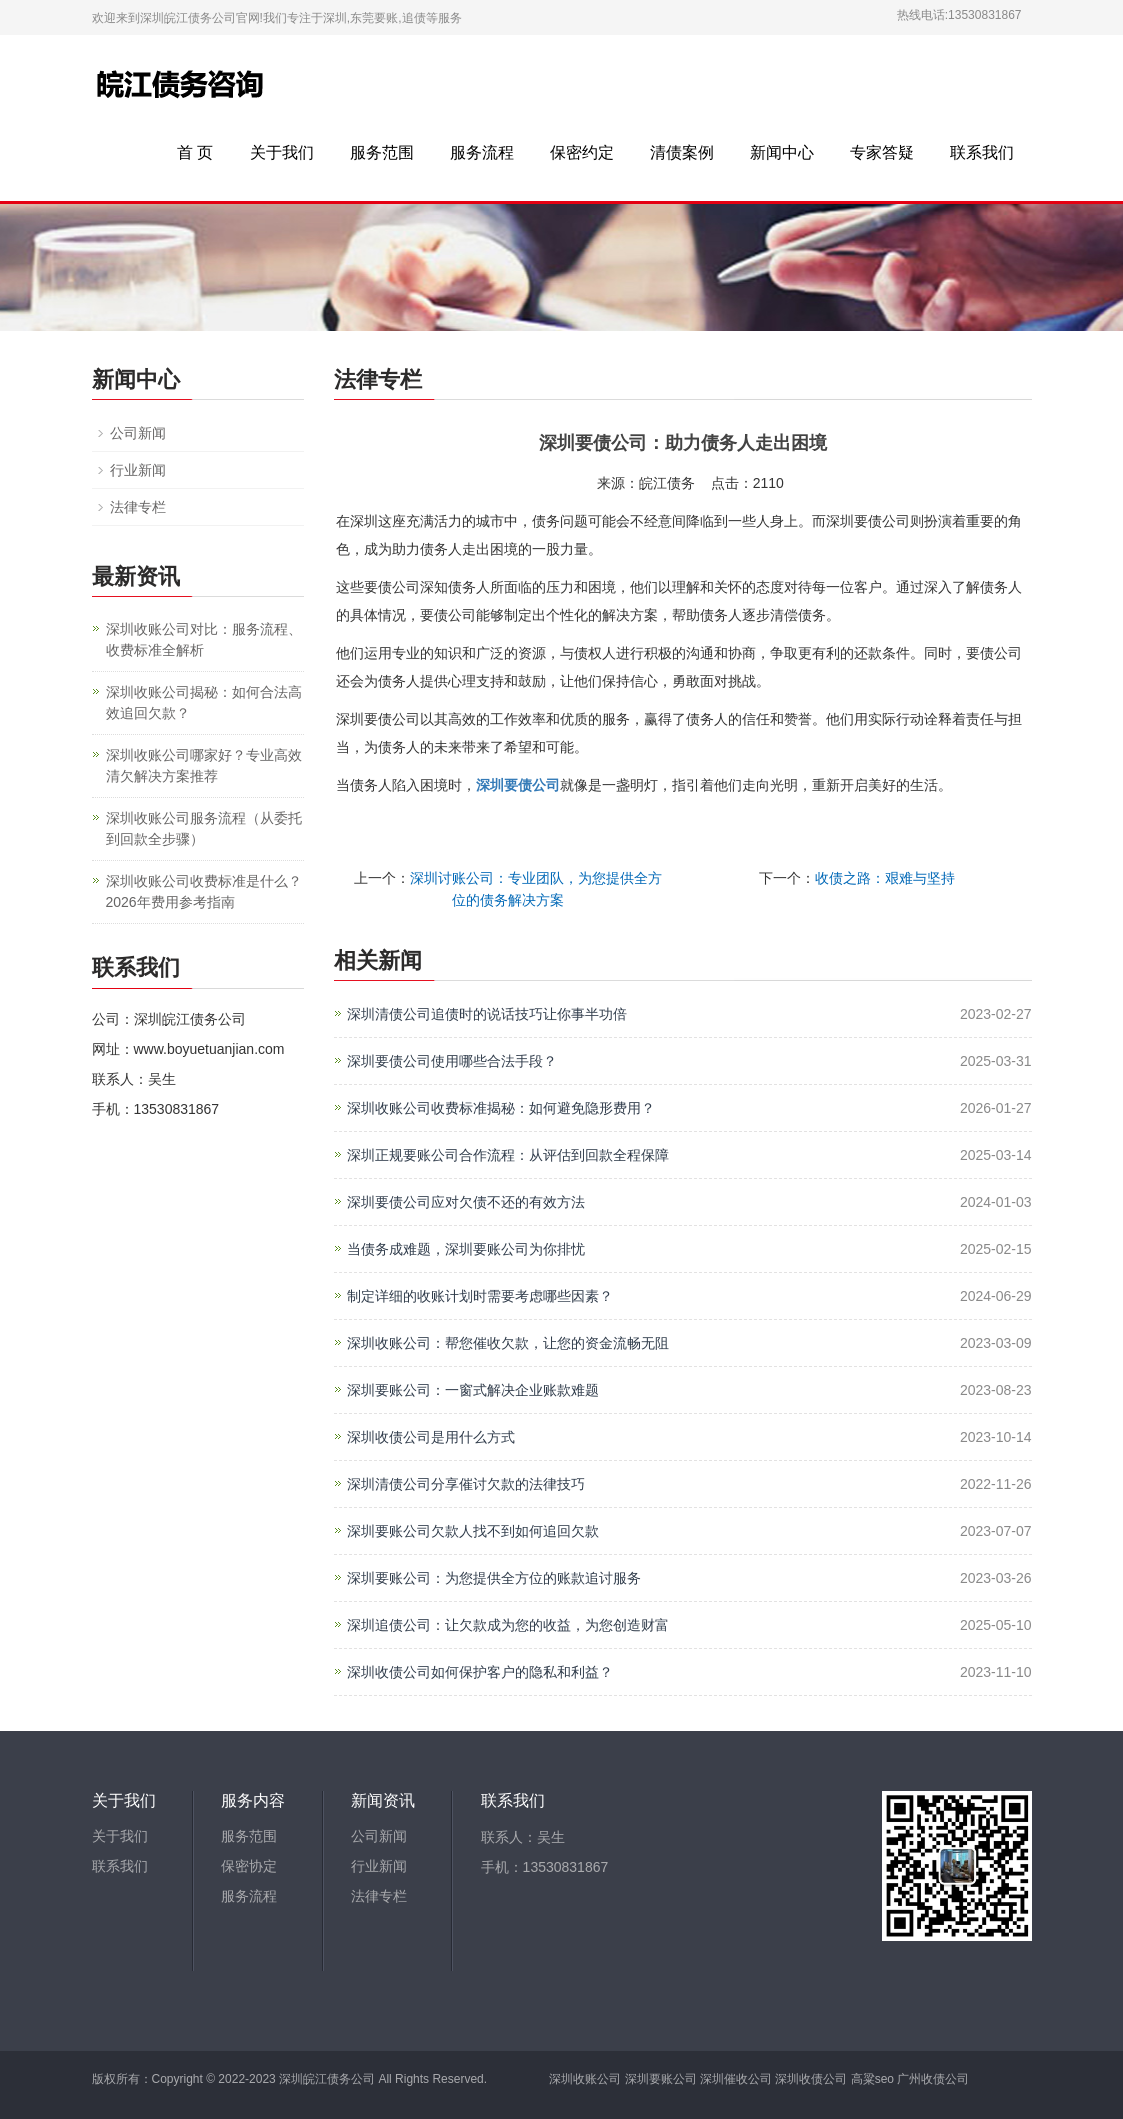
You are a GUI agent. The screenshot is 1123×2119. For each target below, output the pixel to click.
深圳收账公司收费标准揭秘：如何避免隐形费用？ (501, 1108)
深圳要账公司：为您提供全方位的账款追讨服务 (494, 1578)
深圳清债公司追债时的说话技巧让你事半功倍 (487, 1014)
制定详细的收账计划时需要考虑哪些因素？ (480, 1296)
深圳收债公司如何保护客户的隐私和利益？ (480, 1672)
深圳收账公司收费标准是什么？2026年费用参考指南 (204, 891)
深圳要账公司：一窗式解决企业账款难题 (473, 1390)
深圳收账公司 (585, 2079)
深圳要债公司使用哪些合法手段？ (452, 1061)
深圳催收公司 (736, 2079)
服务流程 (482, 152)
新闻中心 (782, 152)
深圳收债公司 (811, 2079)
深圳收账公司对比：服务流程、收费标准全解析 (204, 639)
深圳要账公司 (661, 2079)
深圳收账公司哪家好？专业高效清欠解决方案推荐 (204, 765)
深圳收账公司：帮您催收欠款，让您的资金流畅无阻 (508, 1343)
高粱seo (872, 2079)
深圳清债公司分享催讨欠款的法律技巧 (466, 1484)
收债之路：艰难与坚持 (885, 878)
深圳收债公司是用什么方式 (431, 1437)
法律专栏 (138, 507)
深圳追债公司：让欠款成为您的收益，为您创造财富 (508, 1625)
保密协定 (249, 1867)
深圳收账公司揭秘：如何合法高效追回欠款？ (204, 702)
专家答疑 (882, 152)
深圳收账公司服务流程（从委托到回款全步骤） (204, 828)
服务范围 (382, 152)
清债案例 (682, 152)
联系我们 (982, 152)
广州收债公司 (933, 2079)
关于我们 (282, 152)
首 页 (195, 152)
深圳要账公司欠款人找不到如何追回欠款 (473, 1531)
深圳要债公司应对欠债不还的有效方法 (466, 1202)
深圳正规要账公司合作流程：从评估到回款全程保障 (508, 1155)
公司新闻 (138, 433)
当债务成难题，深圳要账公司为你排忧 (466, 1249)
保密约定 (582, 152)
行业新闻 (138, 470)
